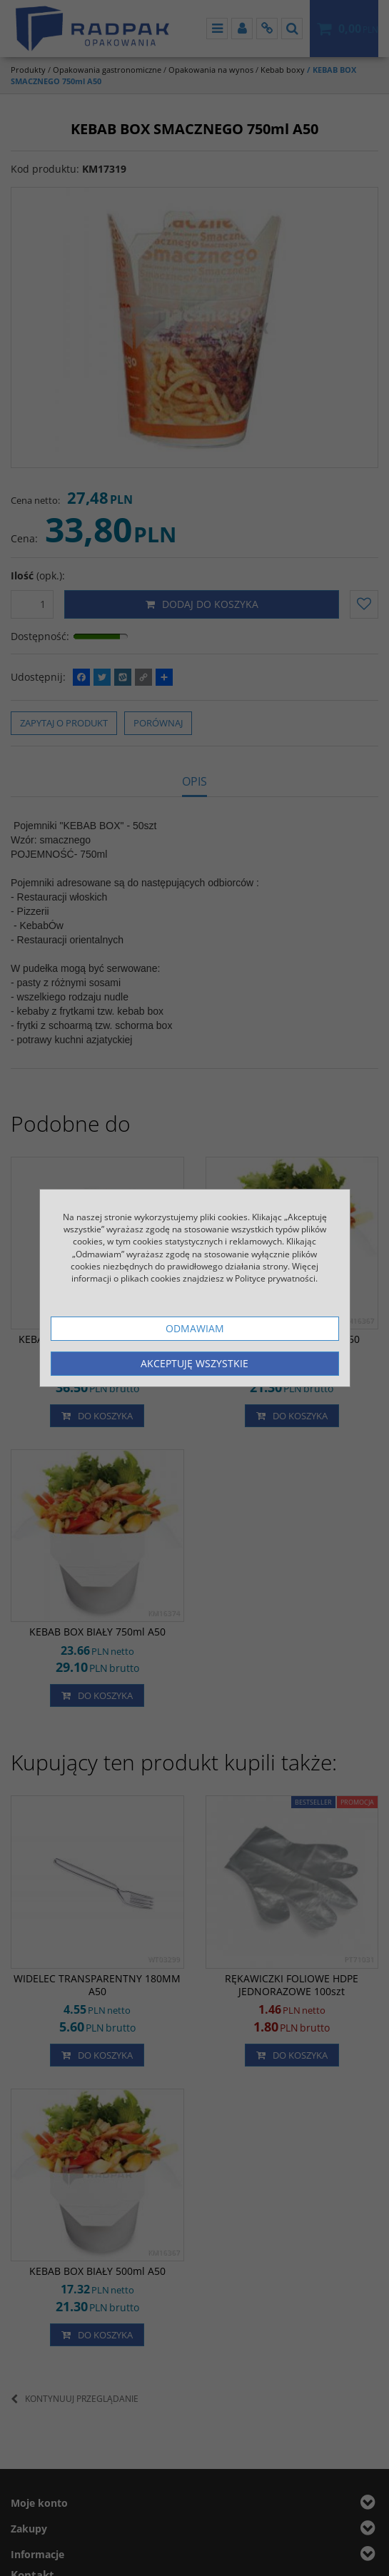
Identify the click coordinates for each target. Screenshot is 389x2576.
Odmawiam (195, 1328)
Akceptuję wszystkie (194, 1363)
